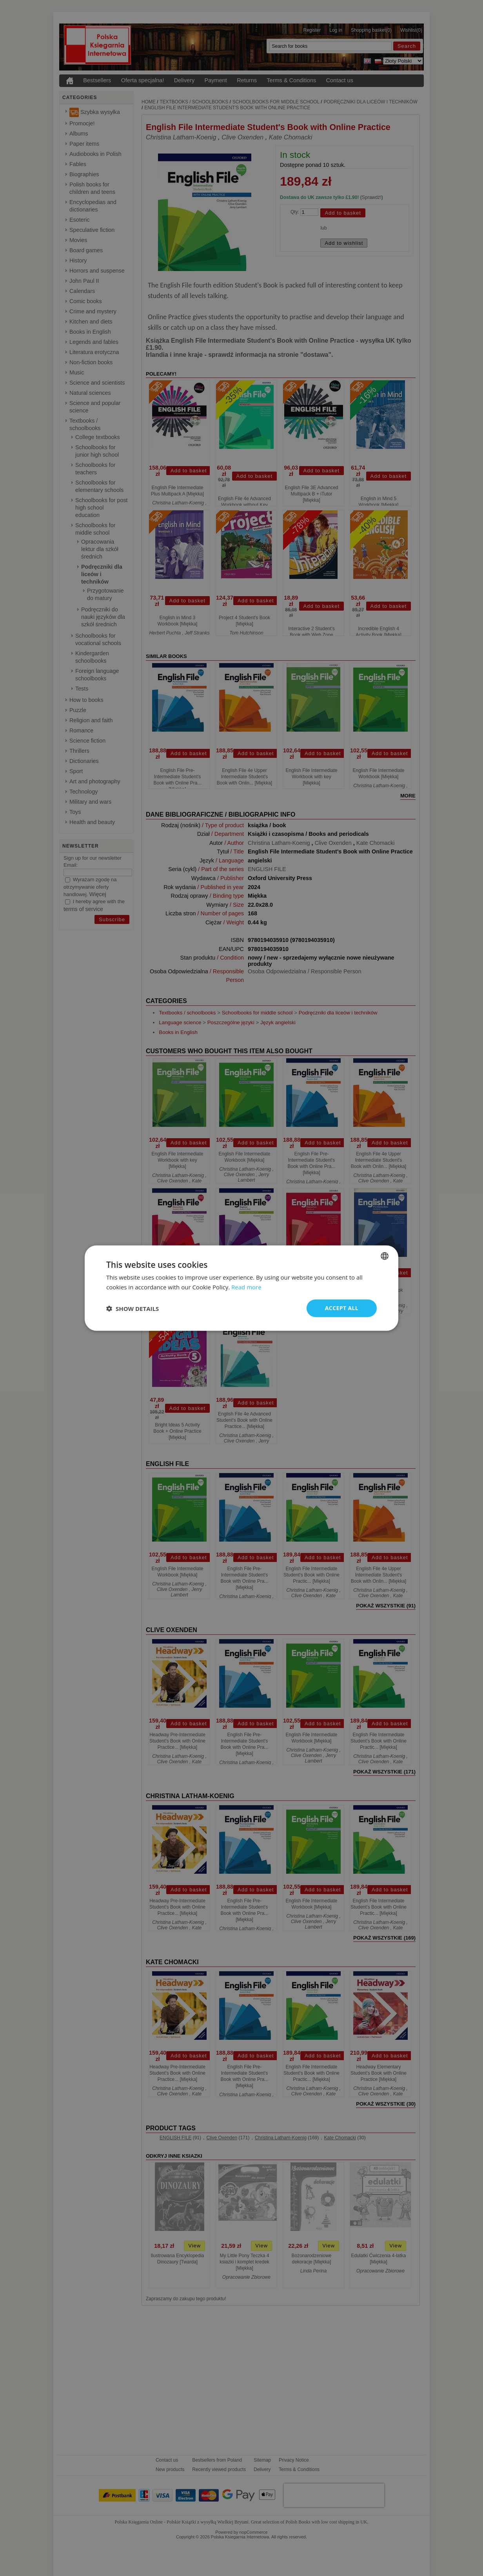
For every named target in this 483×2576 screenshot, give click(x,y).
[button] (132, 1308)
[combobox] (385, 1256)
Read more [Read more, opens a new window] (246, 1287)
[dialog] (241, 1288)
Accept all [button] (341, 1308)
